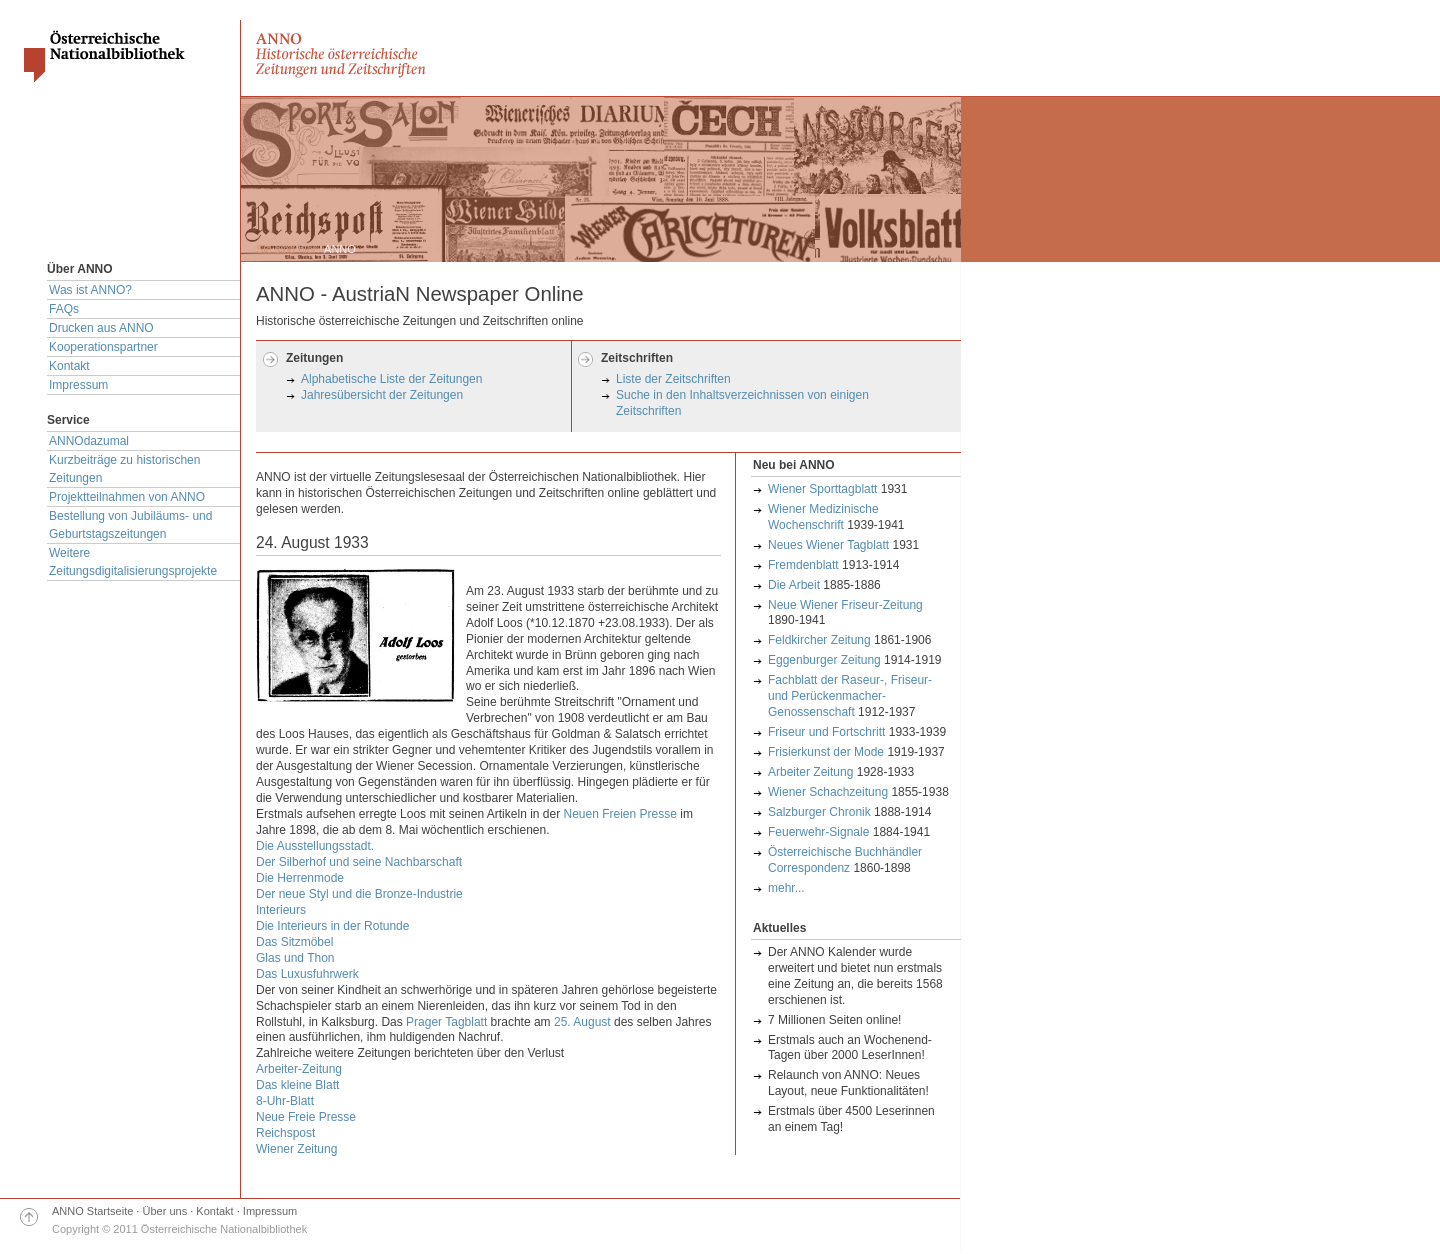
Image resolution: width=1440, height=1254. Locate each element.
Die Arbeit (794, 585)
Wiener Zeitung (296, 1149)
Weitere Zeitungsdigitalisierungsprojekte (133, 562)
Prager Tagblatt (446, 1022)
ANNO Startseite (92, 1211)
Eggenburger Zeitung (826, 660)
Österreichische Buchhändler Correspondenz (845, 860)
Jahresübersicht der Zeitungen (382, 395)
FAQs (64, 309)
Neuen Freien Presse (620, 814)
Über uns (165, 1211)
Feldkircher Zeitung (819, 640)
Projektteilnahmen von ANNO (127, 497)
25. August (582, 1022)
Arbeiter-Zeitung (299, 1069)
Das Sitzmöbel (294, 942)
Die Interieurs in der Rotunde (332, 926)
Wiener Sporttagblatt (822, 489)
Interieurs (281, 910)
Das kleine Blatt (297, 1085)
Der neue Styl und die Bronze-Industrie (359, 894)
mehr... (786, 888)
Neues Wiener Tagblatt (828, 545)
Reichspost (285, 1133)
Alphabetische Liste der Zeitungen (391, 379)
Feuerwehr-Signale (818, 832)
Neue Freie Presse (306, 1117)
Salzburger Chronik (819, 812)
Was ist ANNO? (90, 290)
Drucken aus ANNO (101, 328)
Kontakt (69, 366)
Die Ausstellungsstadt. (315, 846)
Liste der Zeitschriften (673, 379)
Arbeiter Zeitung (810, 772)
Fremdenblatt (803, 565)
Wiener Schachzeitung (828, 792)
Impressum (78, 385)
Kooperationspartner (103, 347)
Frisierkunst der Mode (826, 752)
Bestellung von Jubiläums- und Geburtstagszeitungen (130, 525)
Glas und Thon (295, 958)
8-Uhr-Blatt (285, 1101)
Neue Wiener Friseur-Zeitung (845, 605)
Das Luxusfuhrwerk (307, 974)
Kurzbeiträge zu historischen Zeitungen (124, 469)
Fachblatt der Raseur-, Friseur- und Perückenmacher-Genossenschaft (850, 696)
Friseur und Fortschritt (826, 732)
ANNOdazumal (89, 441)
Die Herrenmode (300, 878)
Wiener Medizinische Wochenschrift (823, 517)
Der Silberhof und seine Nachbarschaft (359, 862)
